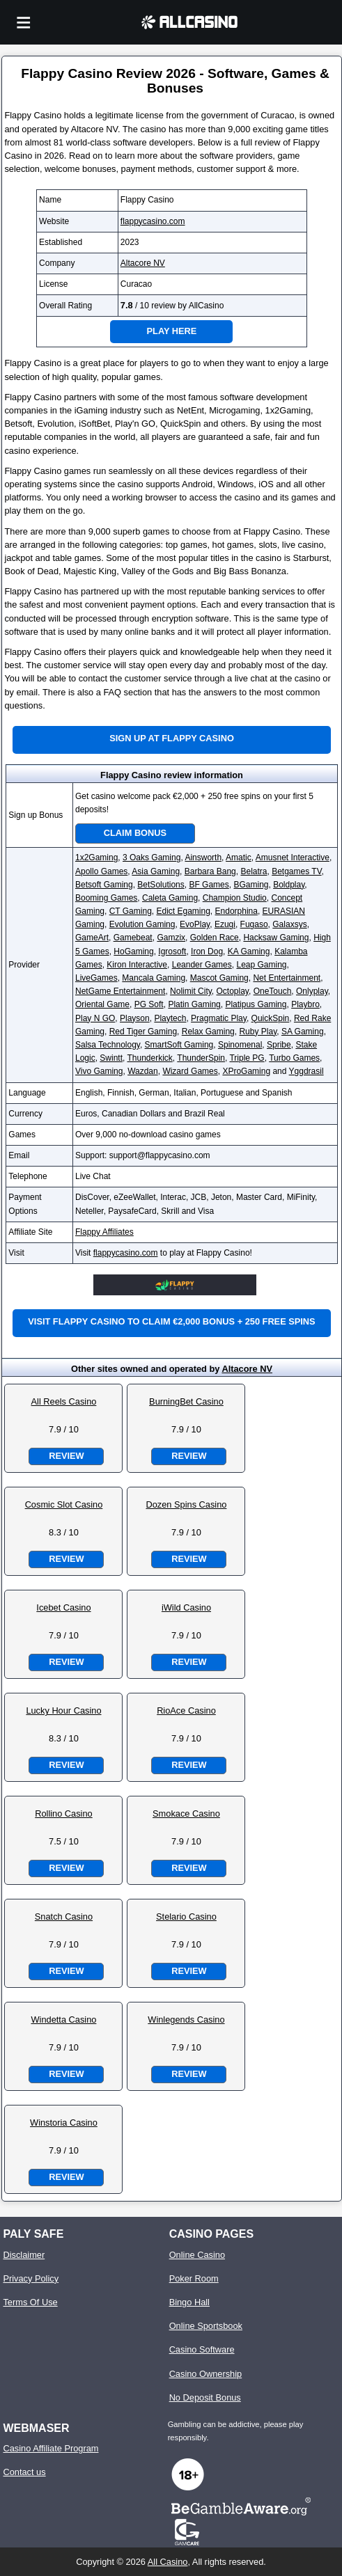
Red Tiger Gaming (143, 1031)
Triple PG (246, 1058)
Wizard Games (189, 1071)
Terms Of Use (30, 2302)
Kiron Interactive (137, 965)
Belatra (253, 871)
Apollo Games (101, 871)
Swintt (111, 1058)
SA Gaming (302, 1031)
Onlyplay (312, 991)
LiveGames (96, 978)
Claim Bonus (135, 833)
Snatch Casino (64, 1916)
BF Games (208, 885)
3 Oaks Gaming (151, 857)
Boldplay (288, 885)
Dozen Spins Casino (186, 1504)
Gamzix (171, 937)
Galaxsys (289, 924)
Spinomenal (240, 1045)
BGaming (250, 885)
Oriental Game (102, 1004)
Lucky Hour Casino (63, 1710)
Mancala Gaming (153, 978)
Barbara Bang (210, 871)
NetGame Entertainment (120, 991)
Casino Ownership (205, 2374)
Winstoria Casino (64, 2122)
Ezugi (225, 924)
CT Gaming (130, 911)
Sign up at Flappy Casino (171, 738)
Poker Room (194, 2278)
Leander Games (202, 965)
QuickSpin (270, 1018)
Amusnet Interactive (292, 857)
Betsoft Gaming (104, 885)
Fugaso (254, 924)
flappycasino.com (153, 221)
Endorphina (236, 911)
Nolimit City (191, 991)
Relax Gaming (208, 1031)
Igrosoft (172, 951)
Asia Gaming (156, 871)
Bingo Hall (189, 2302)
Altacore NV (143, 263)
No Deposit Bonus (205, 2397)
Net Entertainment (286, 978)
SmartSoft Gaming (179, 1045)
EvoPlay (195, 924)
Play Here (172, 331)
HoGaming (133, 951)
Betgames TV (296, 871)
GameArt (92, 937)
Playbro (305, 1004)
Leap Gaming (261, 965)
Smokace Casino (186, 1813)
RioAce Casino (186, 1710)
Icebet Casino (63, 1607)
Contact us (24, 2472)
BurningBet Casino (186, 1401)
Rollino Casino (64, 1813)
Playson (135, 1018)
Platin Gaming (194, 1004)
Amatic (238, 857)
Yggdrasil (306, 1071)
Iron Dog (207, 951)
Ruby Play (258, 1031)
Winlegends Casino (186, 2019)
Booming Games (106, 898)
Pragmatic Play (219, 1018)
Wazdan (142, 1071)
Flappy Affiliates (104, 1232)
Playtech (170, 1018)
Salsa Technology (107, 1045)
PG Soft (149, 1004)
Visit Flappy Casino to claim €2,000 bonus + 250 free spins (171, 1321)
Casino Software (202, 2349)
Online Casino (197, 2255)
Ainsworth (203, 857)
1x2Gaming (96, 857)
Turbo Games (294, 1058)
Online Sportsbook (205, 2326)
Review (66, 1456)
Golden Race (214, 937)
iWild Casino (186, 1607)
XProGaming (246, 1071)
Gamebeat (133, 937)
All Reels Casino (64, 1401)
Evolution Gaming (142, 924)
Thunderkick (149, 1058)
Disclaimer (24, 2255)
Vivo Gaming (99, 1071)
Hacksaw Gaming (276, 937)
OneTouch (273, 991)
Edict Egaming (183, 911)
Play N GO (95, 1018)
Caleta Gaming (170, 898)
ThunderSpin (201, 1058)
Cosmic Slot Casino (64, 1504)
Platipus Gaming (255, 1004)
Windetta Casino (64, 2019)
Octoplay (233, 991)
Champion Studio (235, 898)
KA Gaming (249, 951)
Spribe (279, 1045)
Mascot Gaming (219, 978)
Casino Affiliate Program (50, 2448)
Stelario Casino (186, 1916)
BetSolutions (160, 885)
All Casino (168, 2562)
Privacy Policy (31, 2278)
